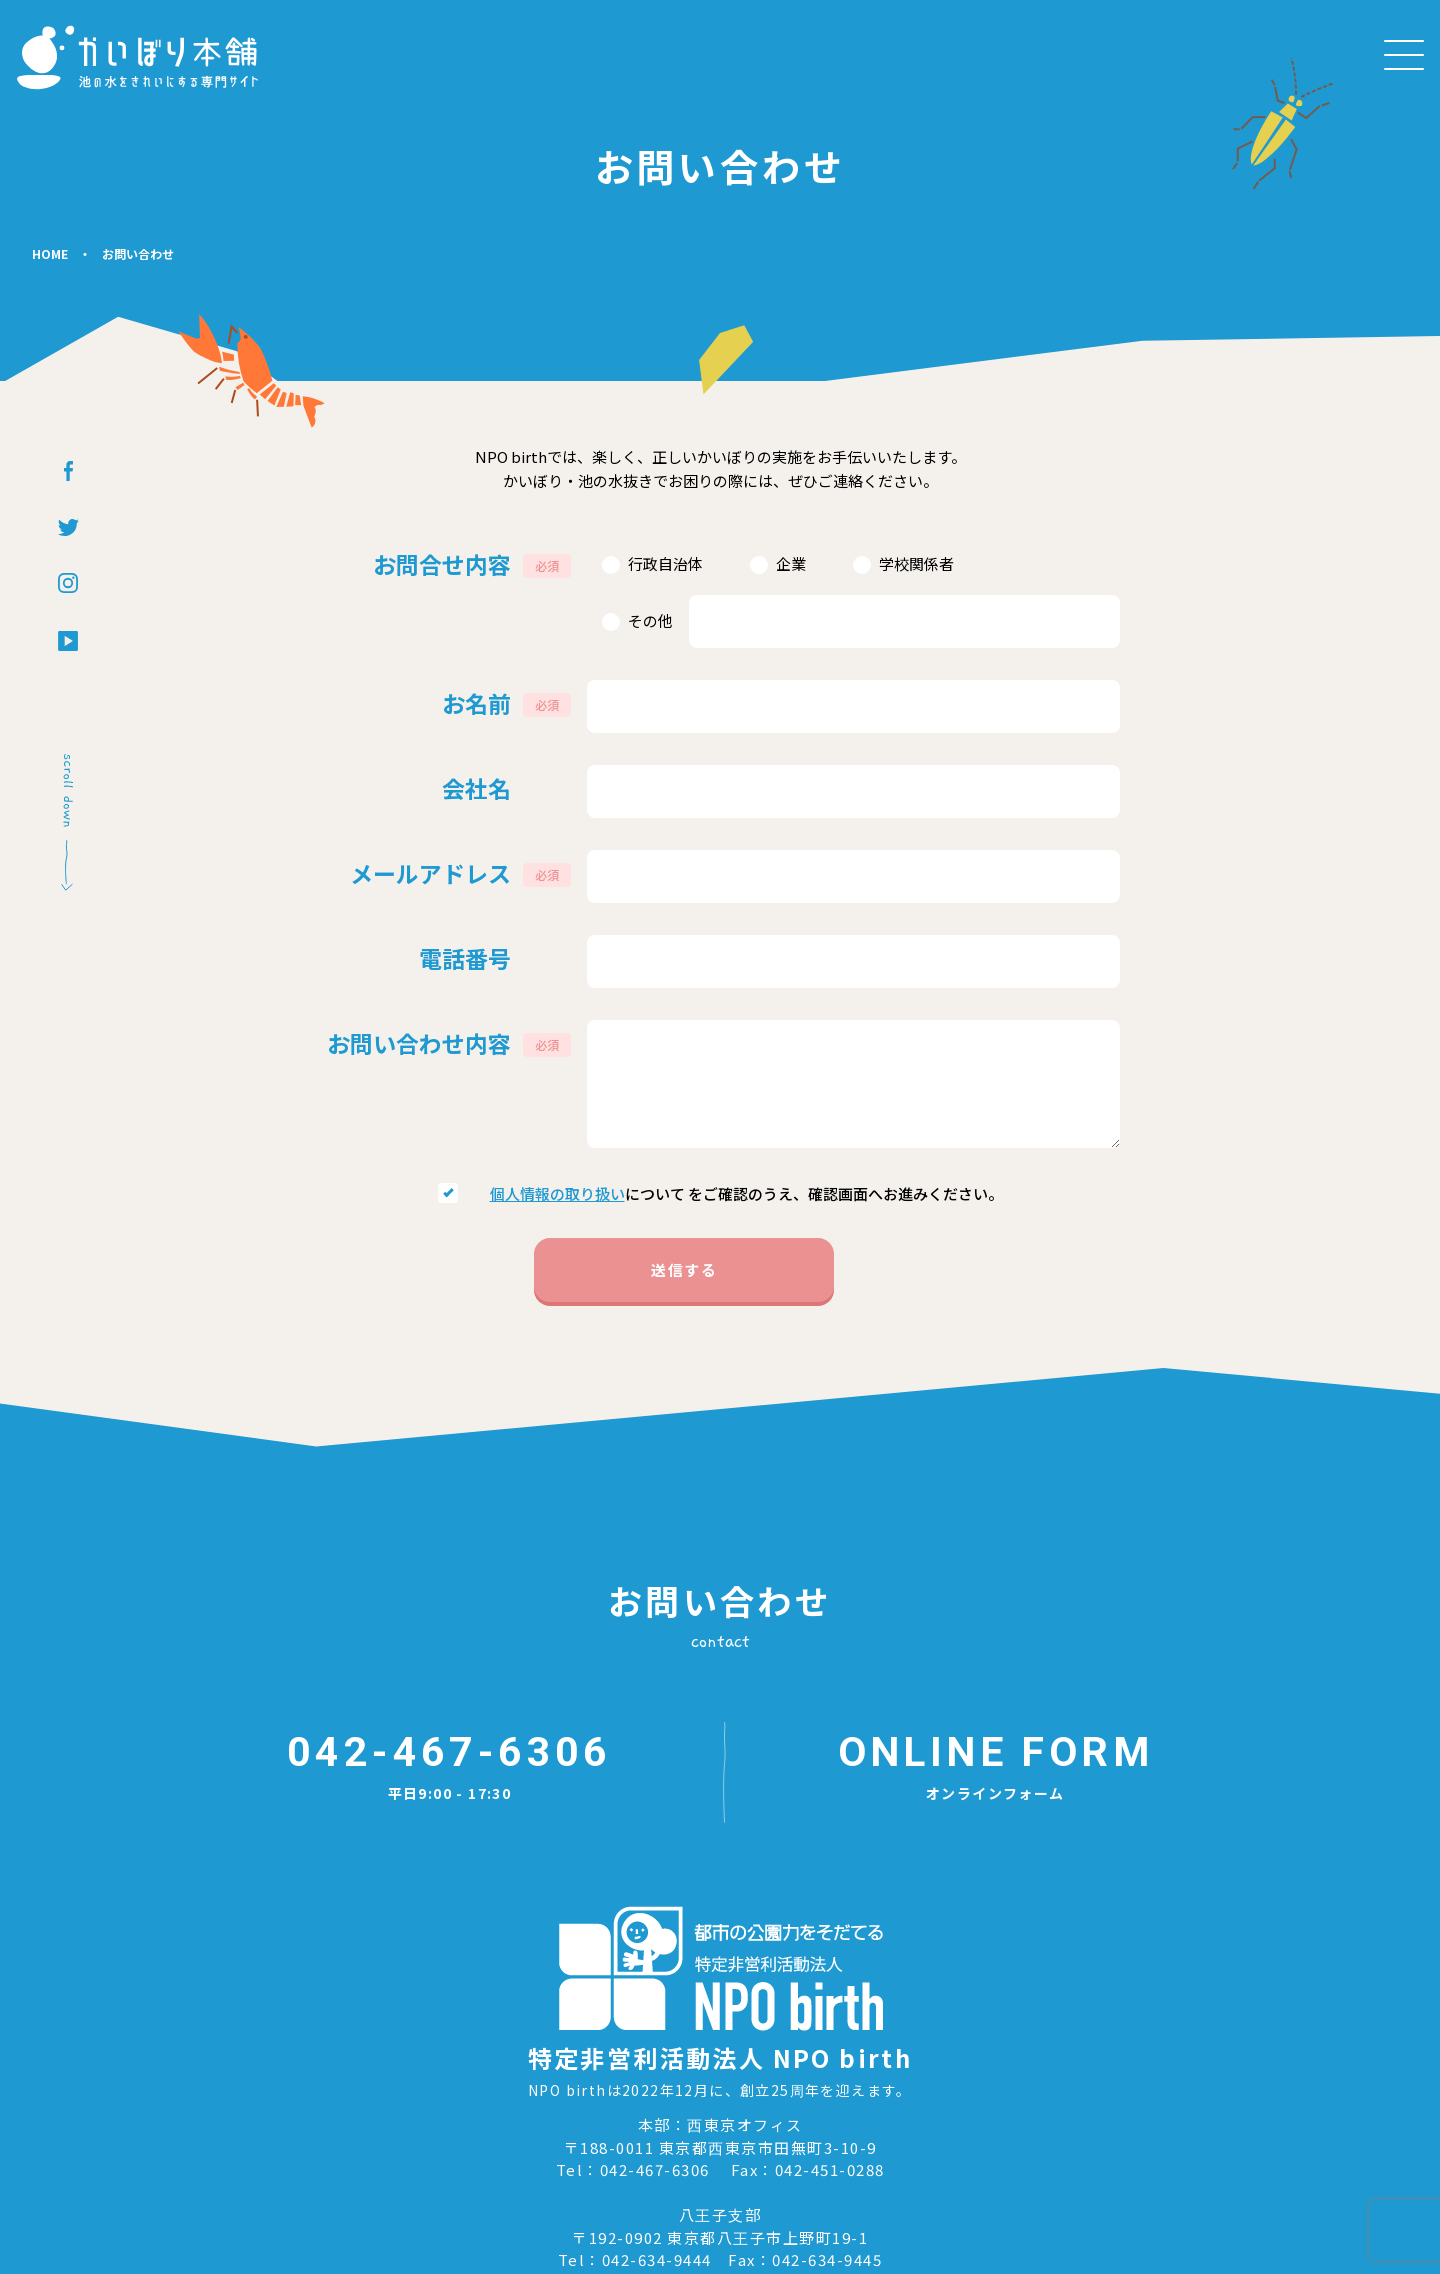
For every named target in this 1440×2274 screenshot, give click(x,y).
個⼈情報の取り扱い (557, 1144)
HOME (50, 305)
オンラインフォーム (995, 1560)
